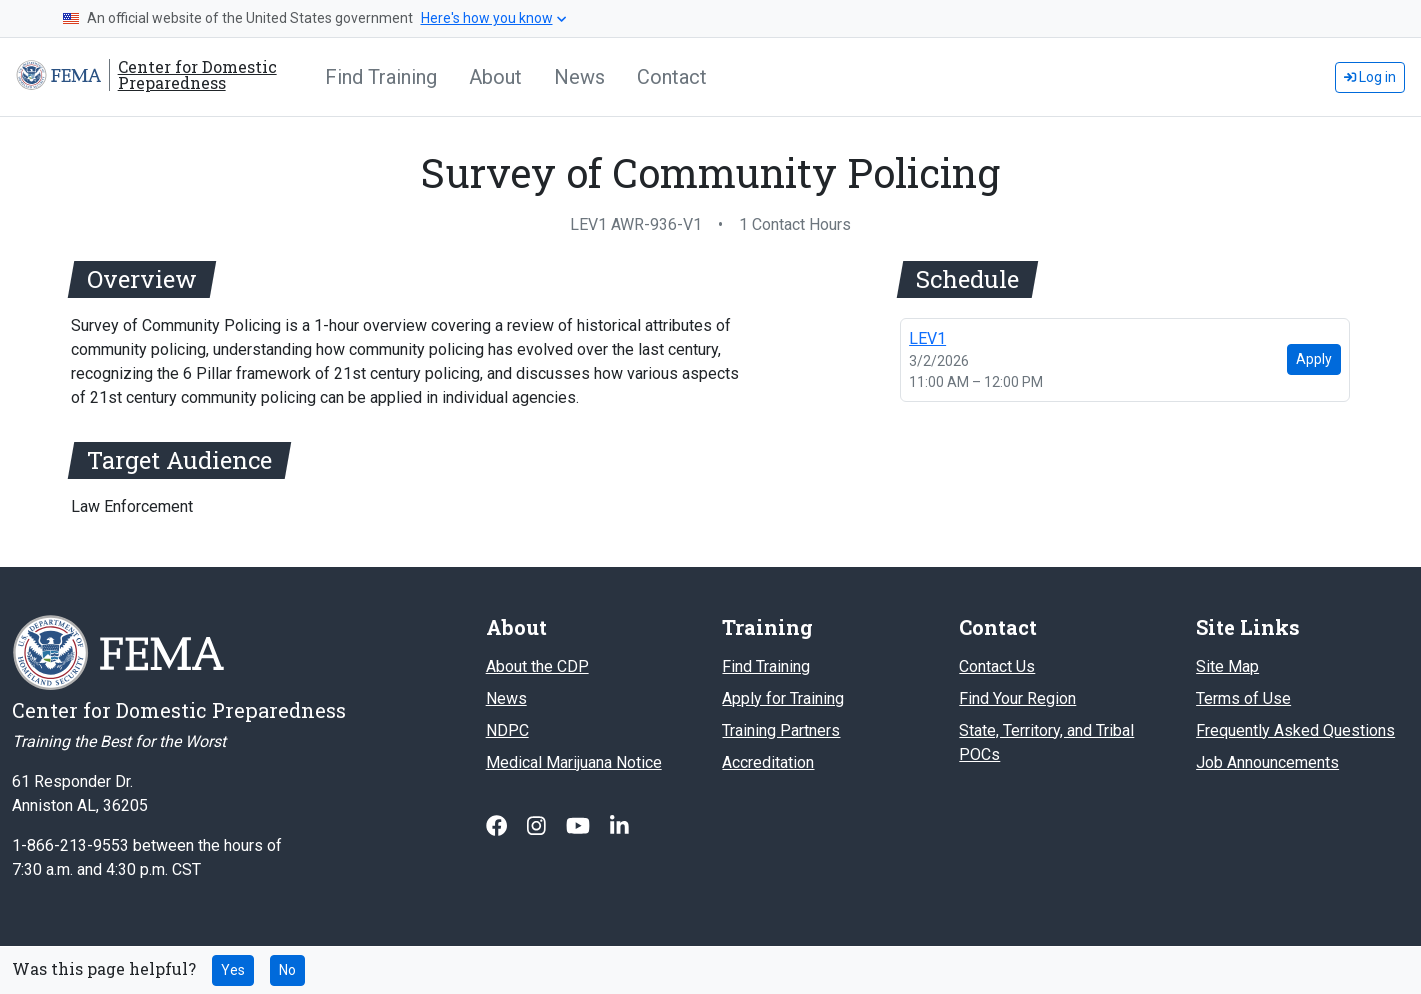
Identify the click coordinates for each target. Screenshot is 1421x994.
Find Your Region (1017, 698)
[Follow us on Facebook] (498, 826)
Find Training (381, 77)
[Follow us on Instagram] (538, 826)
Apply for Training (783, 698)
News (579, 77)
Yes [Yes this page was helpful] (233, 970)
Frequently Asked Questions (1295, 730)
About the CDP (537, 666)
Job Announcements (1267, 762)
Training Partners (781, 730)
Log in (1370, 77)
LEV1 (927, 338)
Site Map (1227, 666)
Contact (672, 77)
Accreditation (768, 762)
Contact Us (997, 666)
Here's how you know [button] (493, 18)
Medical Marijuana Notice (574, 762)
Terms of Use (1243, 698)
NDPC (507, 730)
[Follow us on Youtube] (580, 826)
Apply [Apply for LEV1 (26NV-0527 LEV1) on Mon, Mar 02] (1314, 359)
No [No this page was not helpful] (287, 970)
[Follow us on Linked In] (619, 826)
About (495, 77)
